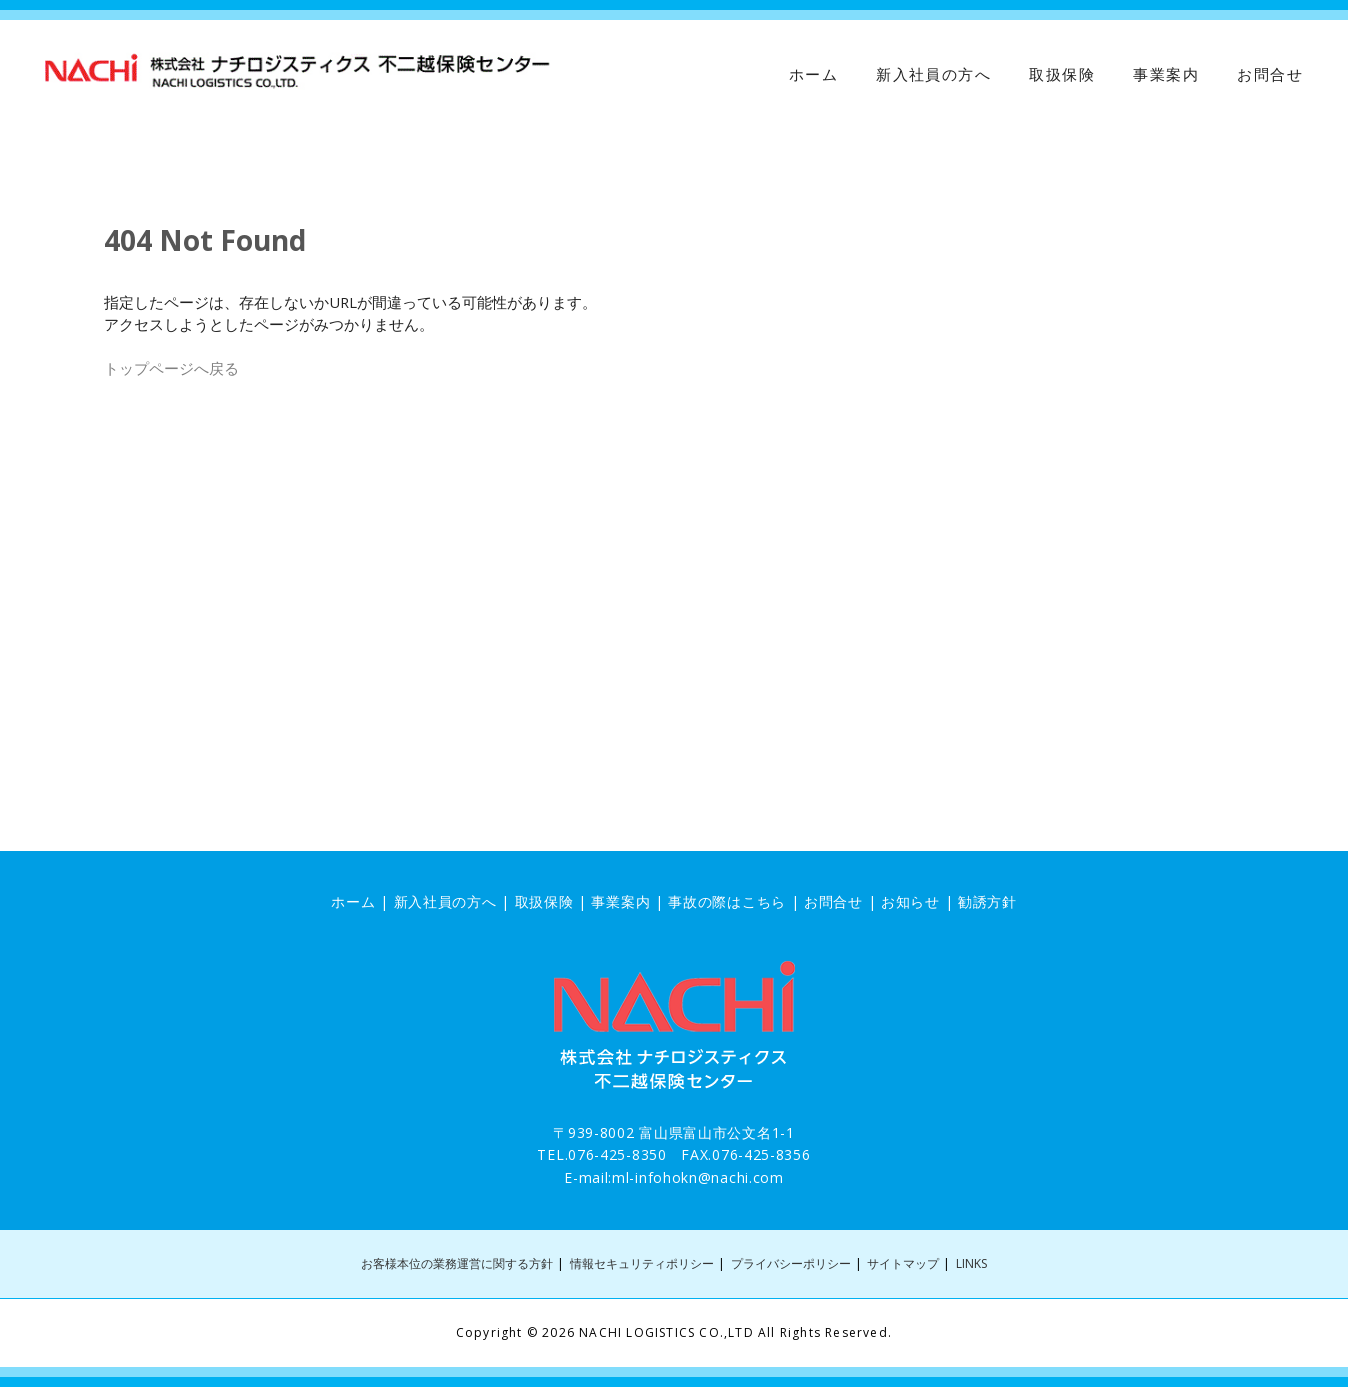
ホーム (813, 75)
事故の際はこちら (727, 901)
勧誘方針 (987, 901)
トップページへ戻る (171, 368)
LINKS (971, 1263)
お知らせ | (919, 901)
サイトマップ (903, 1263)
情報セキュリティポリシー (642, 1263)
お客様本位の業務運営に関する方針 (457, 1263)
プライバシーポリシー (791, 1263)
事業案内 (1166, 75)
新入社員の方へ (933, 75)
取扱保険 (1062, 75)
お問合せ (1270, 75)
